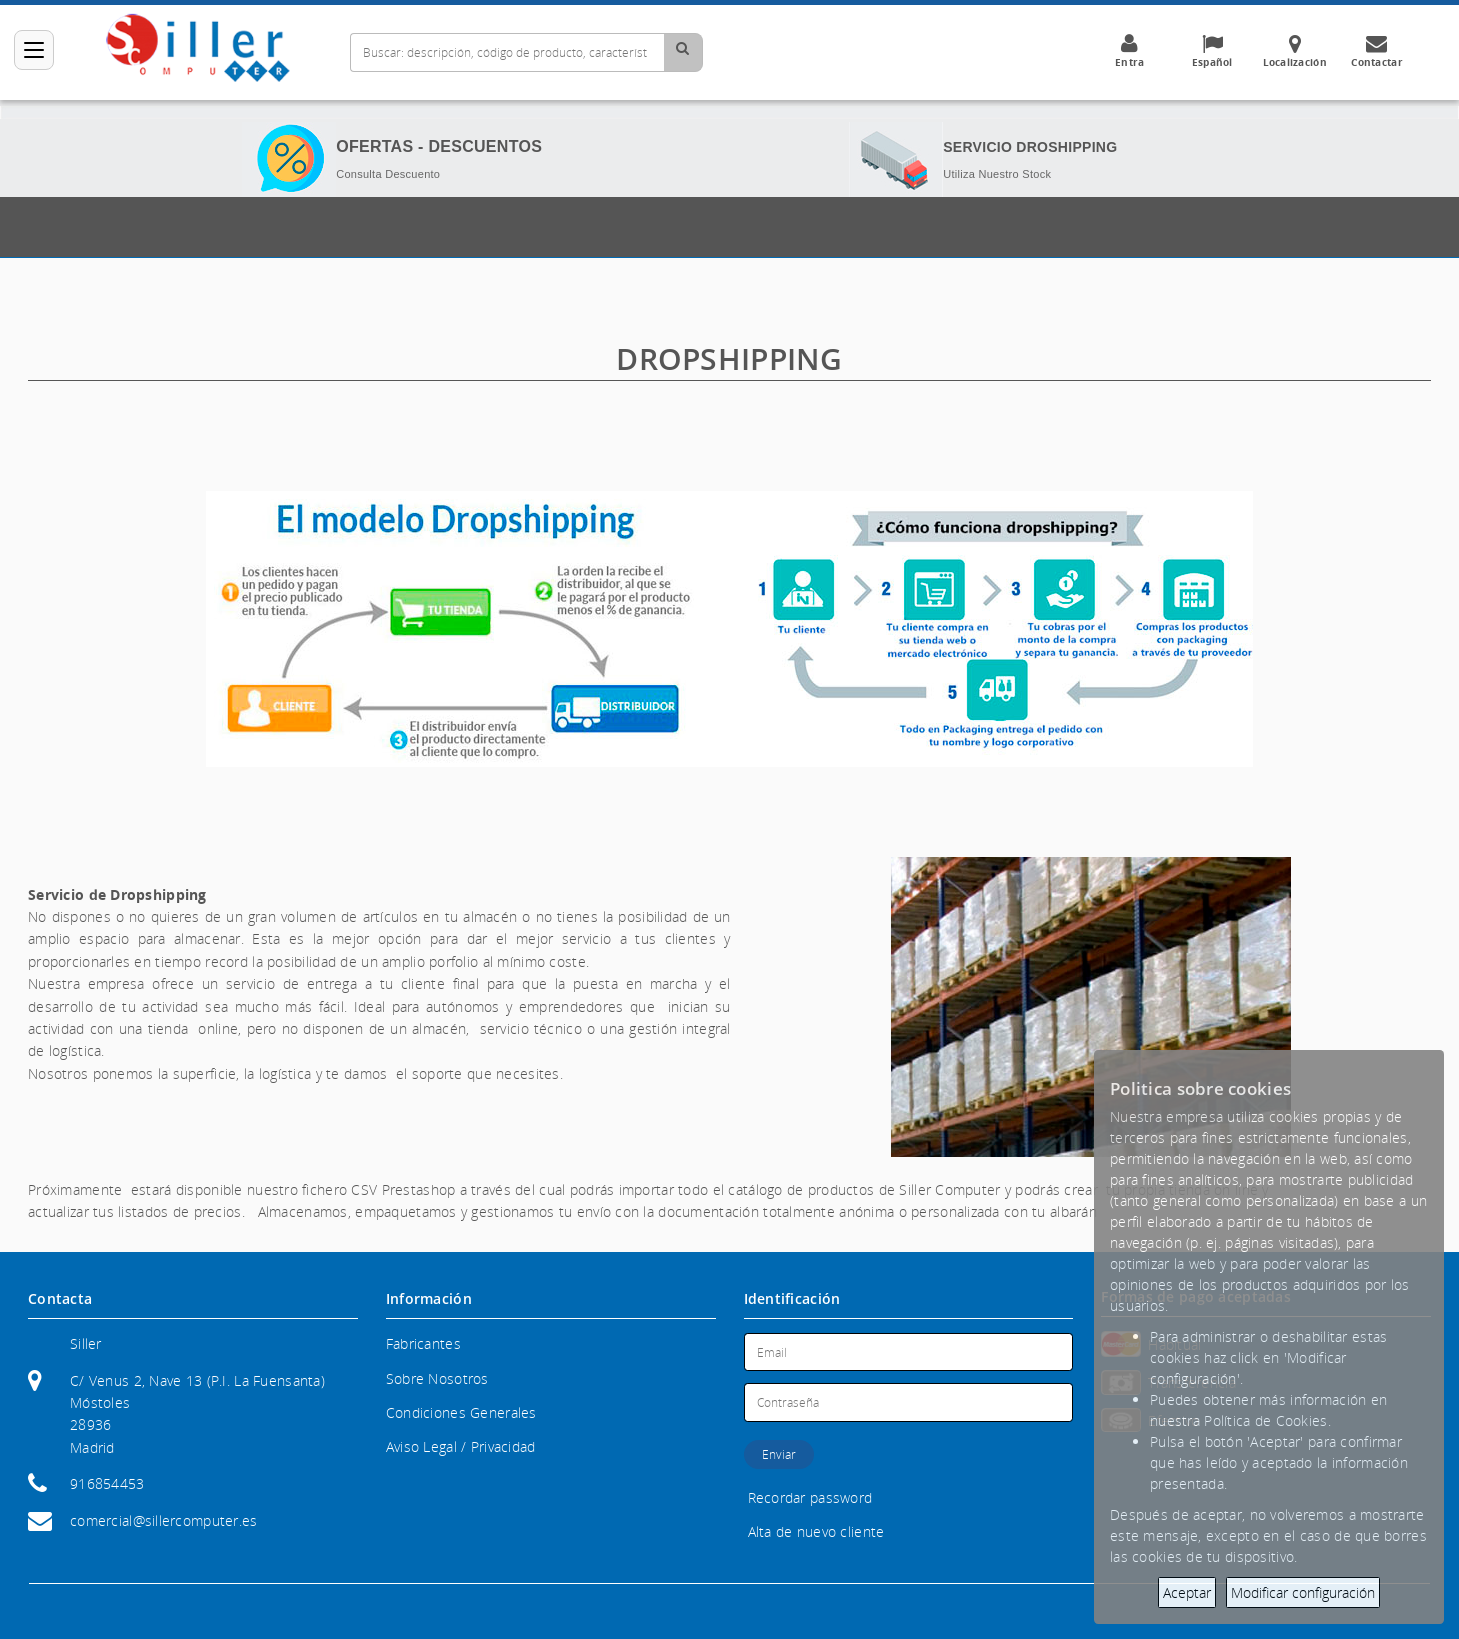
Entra (1130, 51)
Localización (1295, 51)
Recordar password (810, 1497)
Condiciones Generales (461, 1412)
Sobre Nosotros (437, 1378)
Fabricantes (423, 1343)
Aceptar (1187, 1592)
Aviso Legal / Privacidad (461, 1446)
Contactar (1377, 51)
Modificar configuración (1303, 1592)
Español (1212, 51)
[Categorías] (34, 50)
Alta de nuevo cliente (816, 1531)
